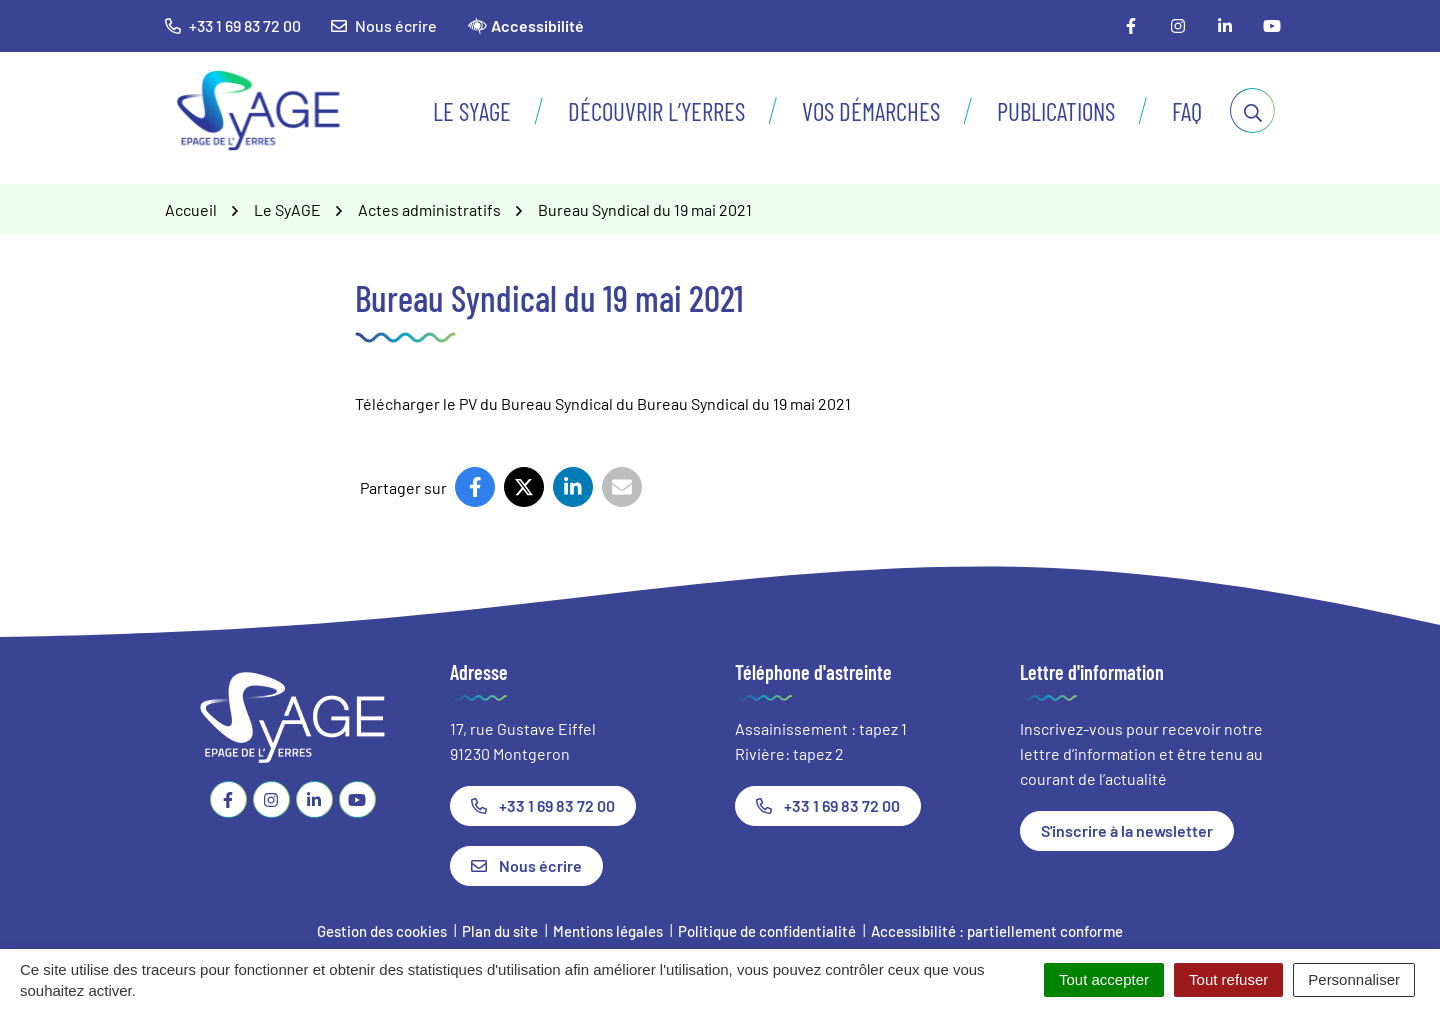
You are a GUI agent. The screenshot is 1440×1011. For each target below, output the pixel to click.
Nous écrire (384, 25)
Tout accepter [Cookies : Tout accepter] (1104, 979)
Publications (1056, 111)
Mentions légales (608, 931)
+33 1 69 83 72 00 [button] (233, 25)
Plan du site (500, 931)
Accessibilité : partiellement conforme (997, 931)
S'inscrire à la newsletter (1127, 830)
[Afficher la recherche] (1252, 110)
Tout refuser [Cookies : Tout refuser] (1228, 979)
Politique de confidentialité (767, 931)
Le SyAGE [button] (472, 111)
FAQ (1187, 111)
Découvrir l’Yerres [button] (656, 111)
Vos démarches (871, 111)
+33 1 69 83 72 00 (543, 805)
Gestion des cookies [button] (382, 931)
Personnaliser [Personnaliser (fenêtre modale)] (1354, 979)
